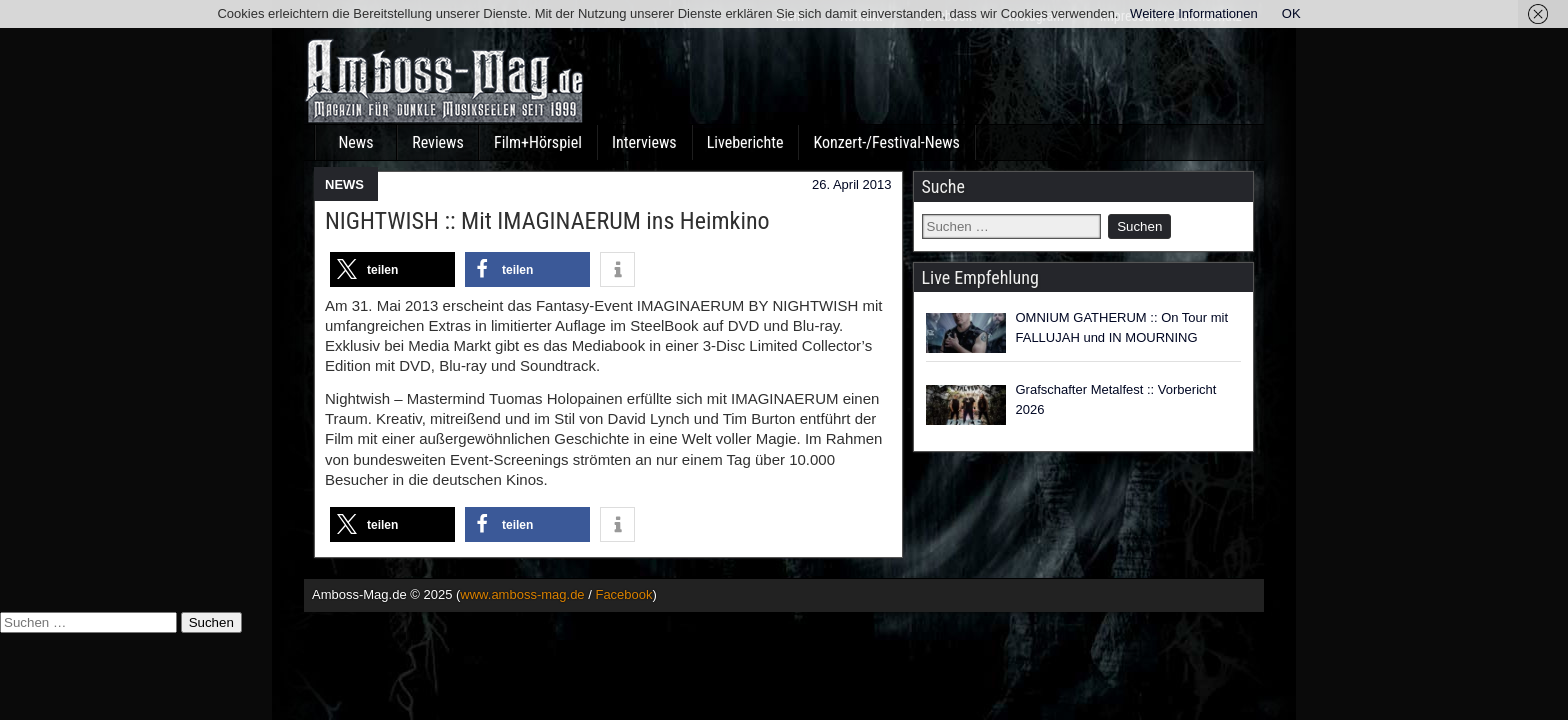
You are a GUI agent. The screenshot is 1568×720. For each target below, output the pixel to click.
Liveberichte (745, 142)
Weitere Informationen (1194, 13)
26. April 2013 (852, 184)
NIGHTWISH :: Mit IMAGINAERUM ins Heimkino (547, 221)
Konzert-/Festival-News (886, 142)
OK (1291, 13)
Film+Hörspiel (538, 142)
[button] (392, 269)
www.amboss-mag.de (522, 594)
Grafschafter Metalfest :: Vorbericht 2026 (1116, 399)
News (355, 142)
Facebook (623, 594)
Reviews (438, 142)
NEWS (344, 184)
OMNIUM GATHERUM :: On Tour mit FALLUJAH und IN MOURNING (1122, 327)
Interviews (644, 142)
